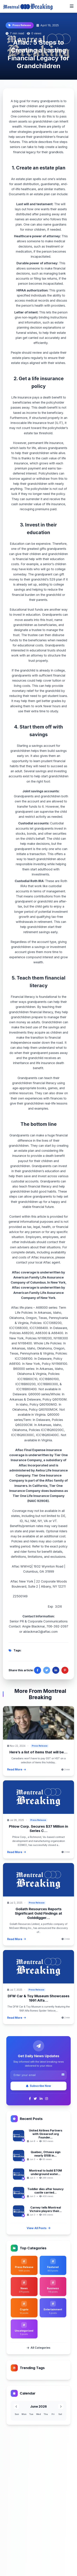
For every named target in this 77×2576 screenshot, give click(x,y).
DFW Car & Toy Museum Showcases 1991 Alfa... (38, 1998)
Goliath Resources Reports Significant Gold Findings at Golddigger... (38, 1913)
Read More (16, 1769)
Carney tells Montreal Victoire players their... (45, 2209)
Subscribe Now (38, 2086)
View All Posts (38, 2228)
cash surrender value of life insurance (38, 504)
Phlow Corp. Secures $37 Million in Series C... (38, 1828)
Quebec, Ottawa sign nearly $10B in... (46, 2153)
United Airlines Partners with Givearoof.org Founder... (45, 2134)
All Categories (38, 2347)
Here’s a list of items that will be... (38, 1752)
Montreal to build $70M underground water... (45, 2172)
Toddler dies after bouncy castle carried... (45, 2190)
